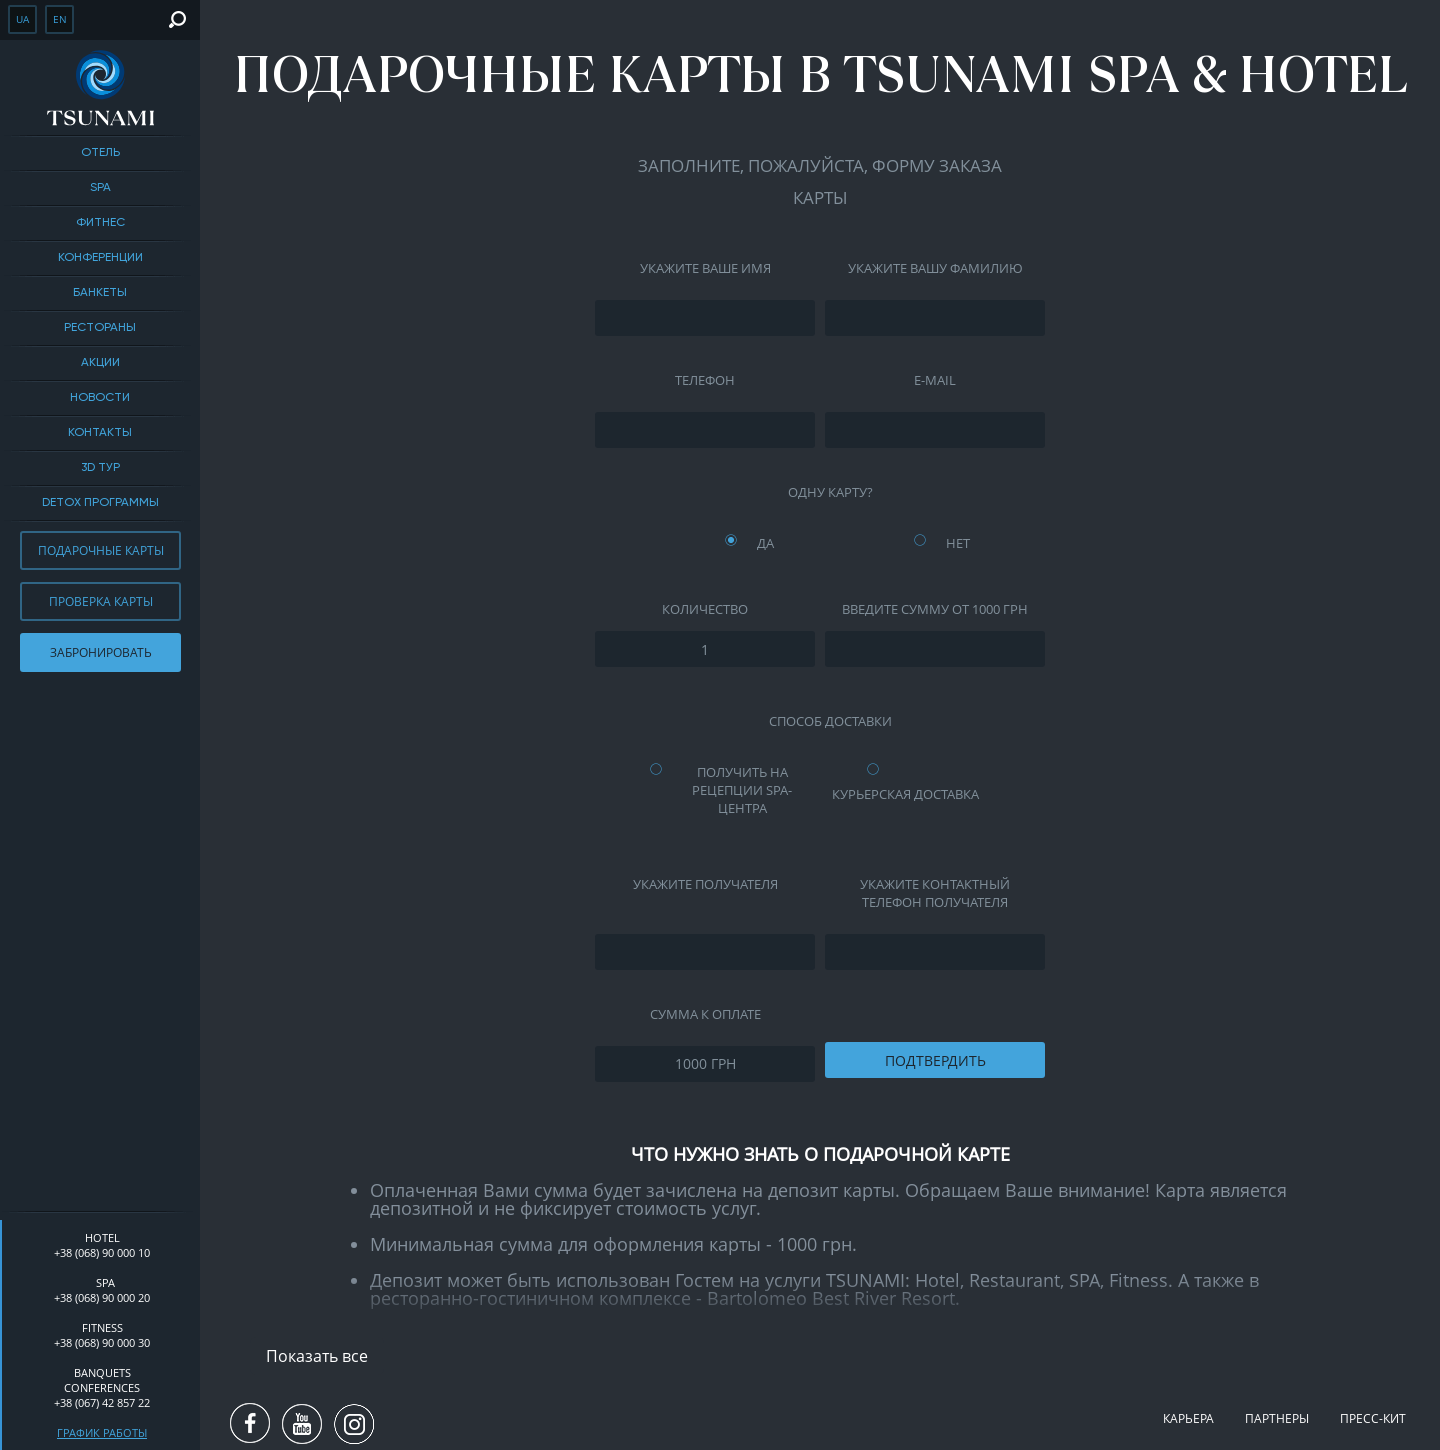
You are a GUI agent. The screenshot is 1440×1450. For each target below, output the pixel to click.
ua (22, 19)
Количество (705, 609)
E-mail (935, 380)
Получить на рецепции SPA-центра (742, 790)
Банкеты (100, 293)
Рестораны (100, 328)
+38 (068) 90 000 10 (102, 1252)
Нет (958, 543)
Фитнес (100, 223)
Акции (100, 363)
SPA (100, 188)
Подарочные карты (101, 550)
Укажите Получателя (705, 884)
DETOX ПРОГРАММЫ (100, 503)
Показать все (317, 1356)
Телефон (705, 380)
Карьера (1188, 1418)
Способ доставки (830, 721)
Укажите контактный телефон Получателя (935, 893)
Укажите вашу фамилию (935, 268)
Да (765, 543)
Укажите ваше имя (705, 268)
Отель (100, 153)
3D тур (100, 468)
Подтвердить (935, 1060)
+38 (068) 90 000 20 (102, 1297)
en (60, 19)
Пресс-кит (1373, 1418)
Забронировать (101, 652)
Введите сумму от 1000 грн (935, 609)
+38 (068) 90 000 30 (102, 1342)
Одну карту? (830, 492)
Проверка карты (101, 601)
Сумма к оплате (705, 1014)
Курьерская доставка (905, 794)
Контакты (100, 433)
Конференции (100, 258)
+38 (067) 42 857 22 (102, 1402)
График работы (102, 1432)
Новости (100, 398)
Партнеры (1277, 1418)
